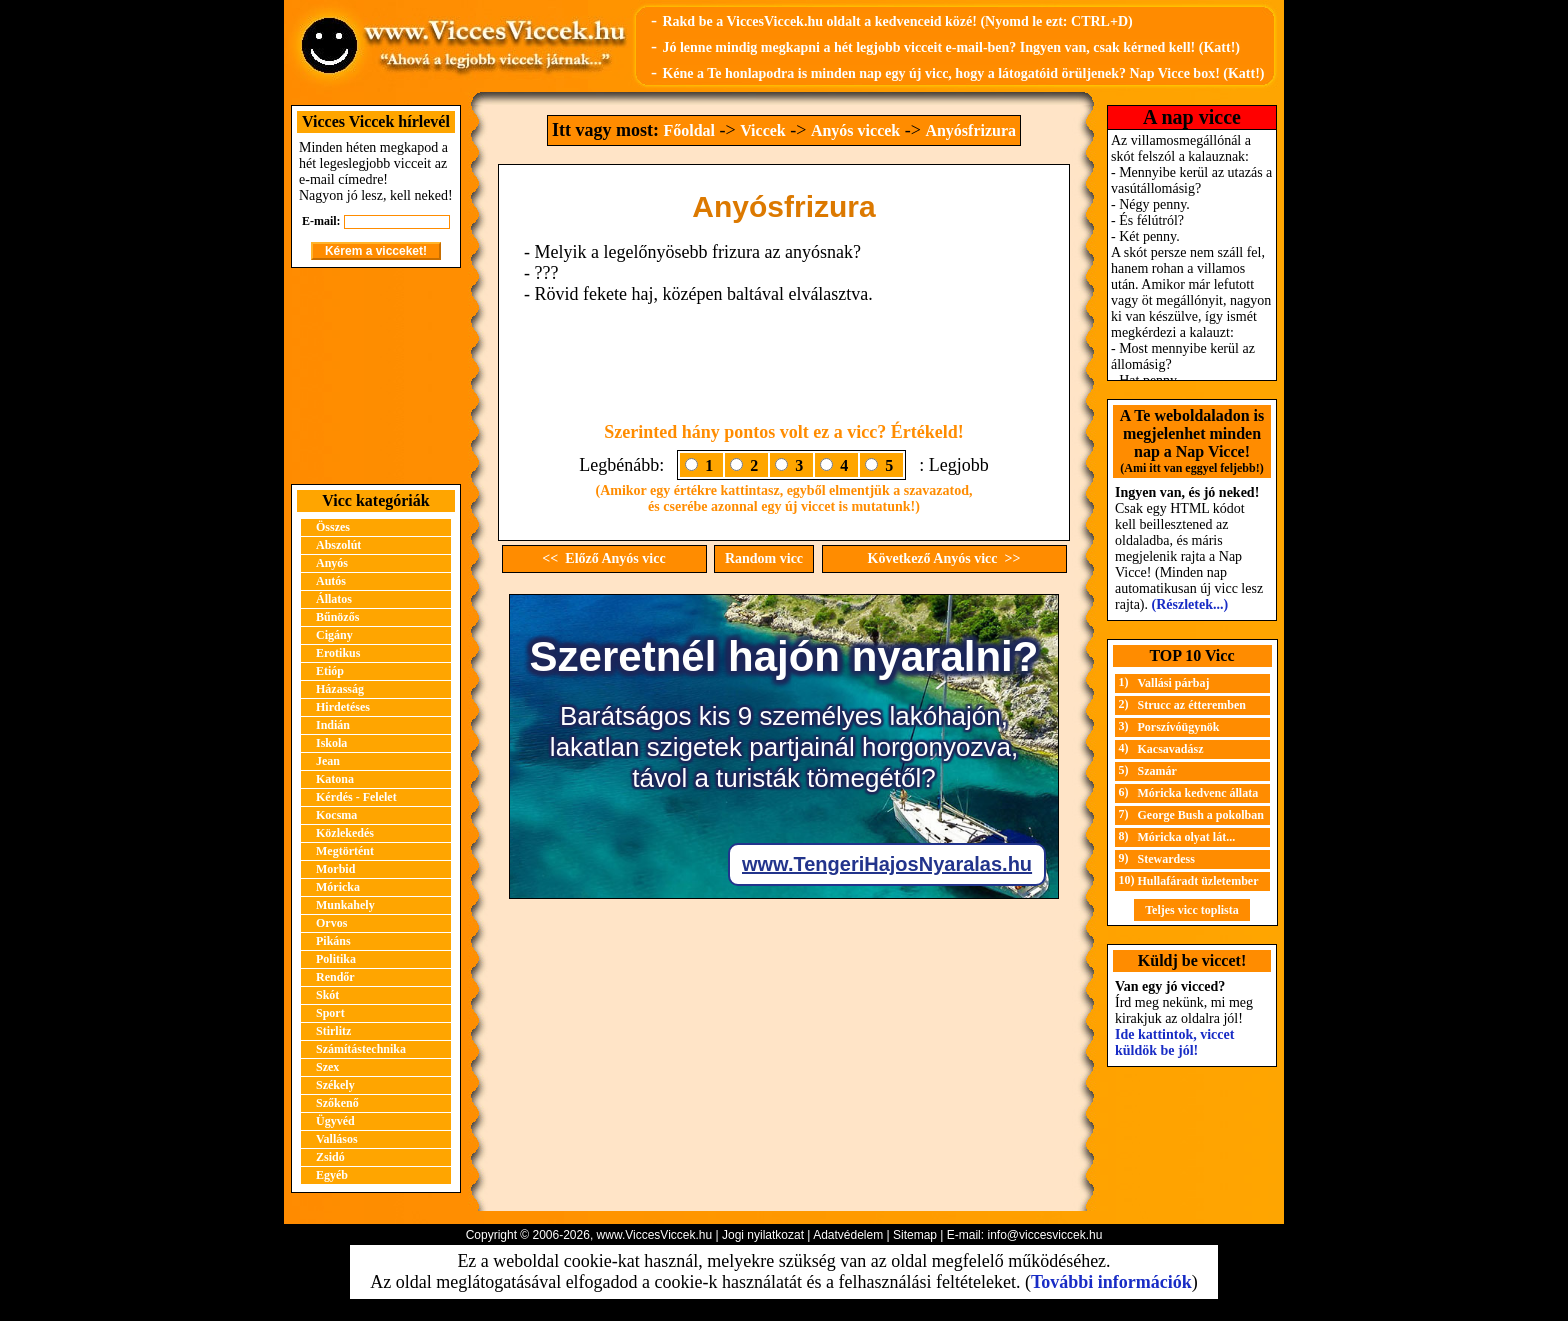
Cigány (334, 635)
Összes (333, 527)
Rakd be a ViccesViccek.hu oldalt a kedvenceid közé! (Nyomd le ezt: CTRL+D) (897, 21)
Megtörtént (345, 851)
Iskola (331, 743)
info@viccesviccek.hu (1044, 1235)
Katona (335, 779)
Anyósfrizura (970, 130)
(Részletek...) (1190, 604)
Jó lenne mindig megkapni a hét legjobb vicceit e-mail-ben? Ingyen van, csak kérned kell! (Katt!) (951, 47)
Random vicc (764, 558)
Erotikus (338, 653)
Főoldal (689, 130)
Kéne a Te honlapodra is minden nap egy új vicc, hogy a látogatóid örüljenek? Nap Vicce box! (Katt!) (963, 73)
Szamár (1157, 771)
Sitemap (915, 1235)
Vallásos (337, 1139)
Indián (333, 725)
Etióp (330, 671)
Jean (328, 761)
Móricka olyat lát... (1187, 837)
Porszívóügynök (1179, 727)
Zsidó (330, 1157)
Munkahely (345, 905)
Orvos (331, 923)
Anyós (332, 563)
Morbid (335, 869)
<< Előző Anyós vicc (603, 558)
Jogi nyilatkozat (763, 1235)
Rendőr (335, 977)
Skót (327, 995)
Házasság (340, 689)
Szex (327, 1067)
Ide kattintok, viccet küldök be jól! (1174, 1042)
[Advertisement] (376, 376)
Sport (330, 1013)
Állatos (334, 599)
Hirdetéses (343, 707)
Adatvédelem (848, 1235)
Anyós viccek (855, 130)
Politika (336, 959)
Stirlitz (333, 1031)
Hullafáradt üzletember (1198, 881)
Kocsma (336, 815)
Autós (331, 581)
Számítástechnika (361, 1049)
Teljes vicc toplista (1192, 910)
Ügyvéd (335, 1121)
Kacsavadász (1171, 749)
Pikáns (333, 941)
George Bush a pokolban (1201, 815)
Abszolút (338, 545)
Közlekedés (345, 833)
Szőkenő (337, 1103)
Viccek (763, 130)
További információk (1111, 1282)
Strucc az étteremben (1192, 705)
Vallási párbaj (1174, 683)
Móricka (338, 887)
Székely (335, 1085)
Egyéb (332, 1175)
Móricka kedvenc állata (1198, 793)
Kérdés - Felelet (356, 797)
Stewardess (1166, 859)
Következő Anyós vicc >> (944, 558)
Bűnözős (337, 617)
